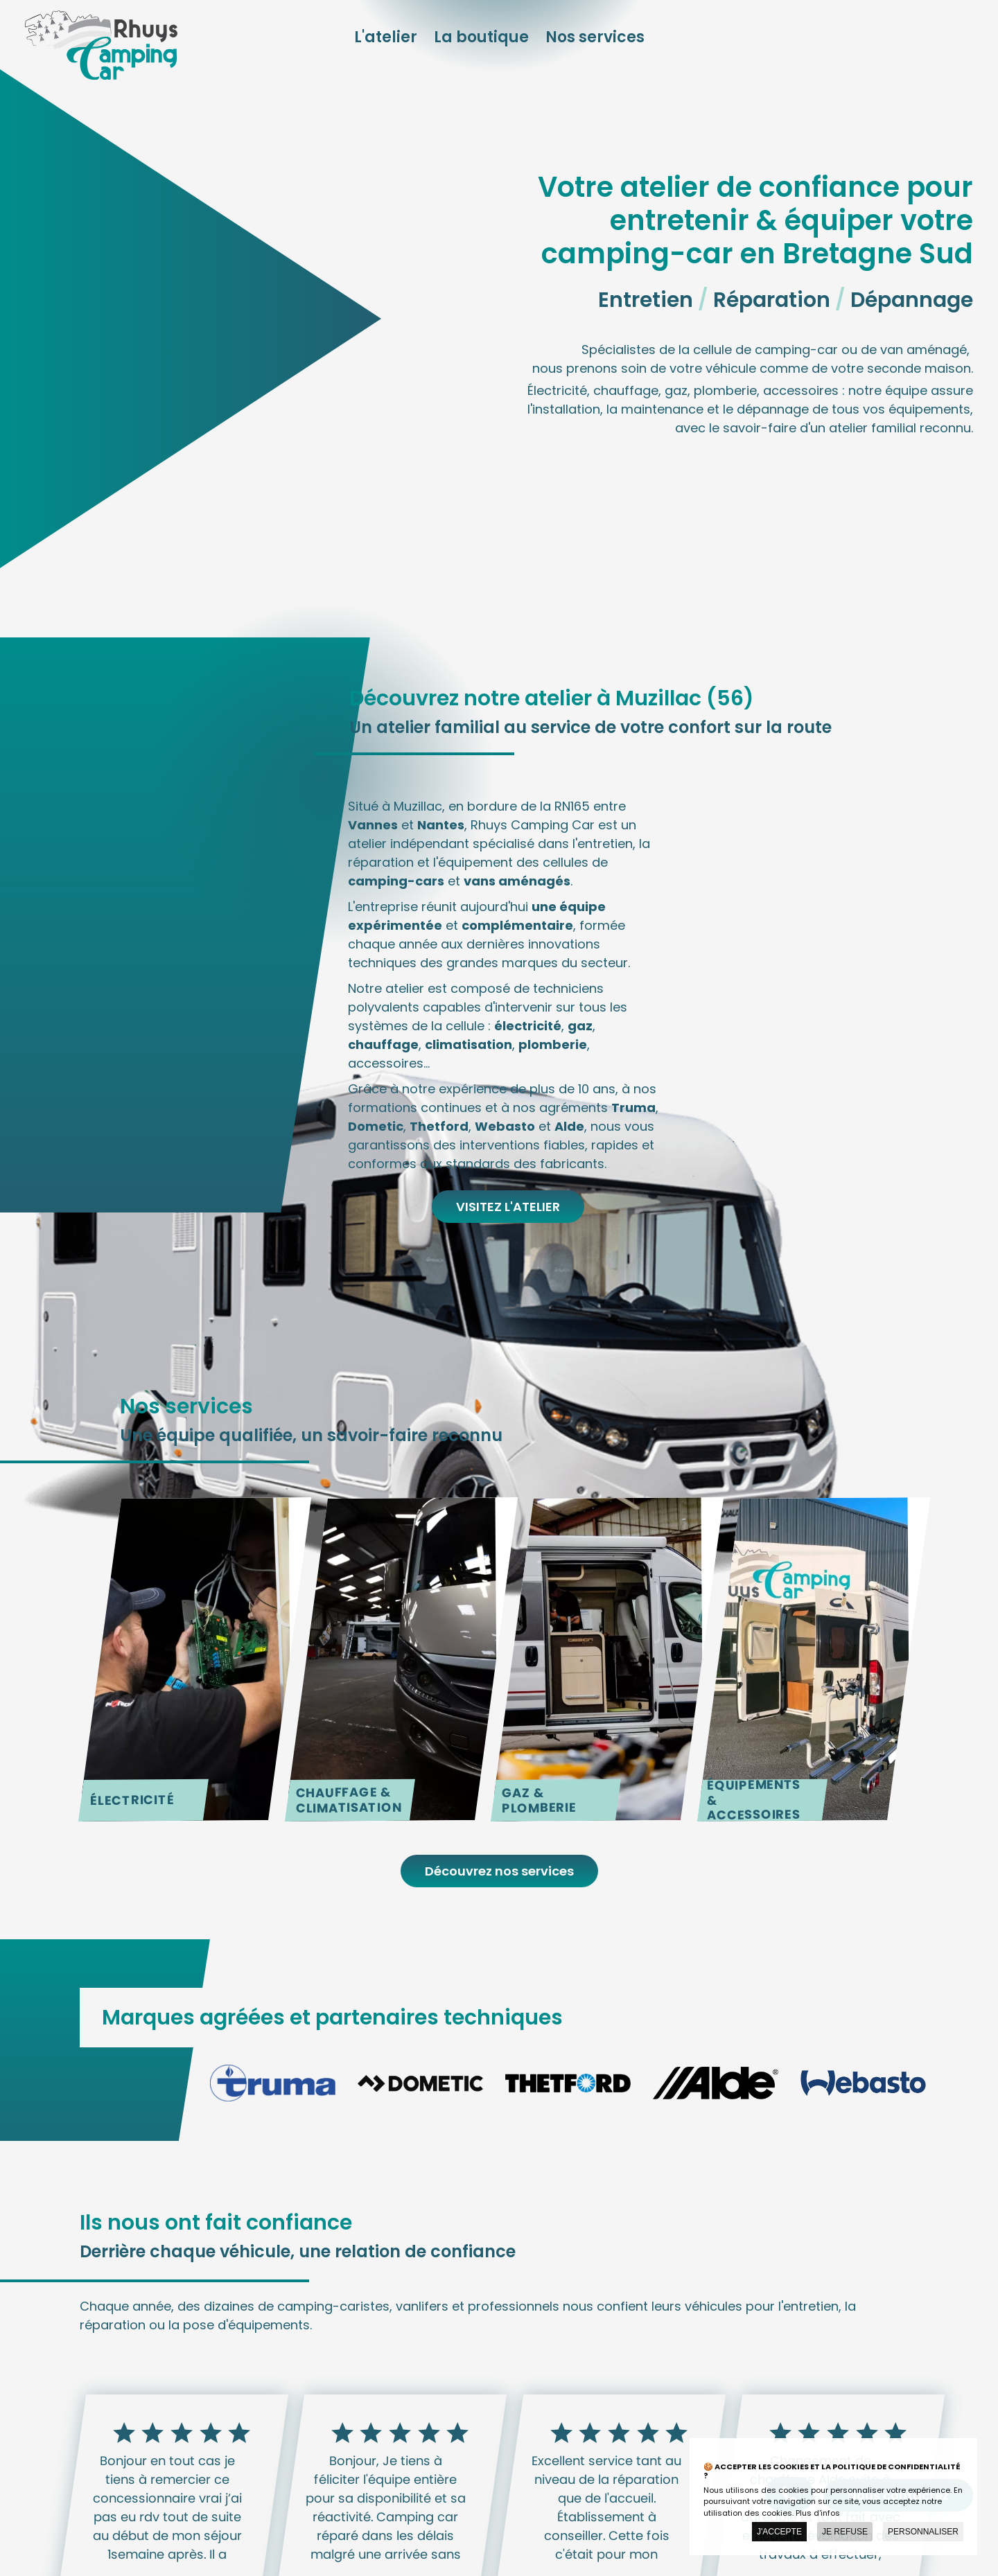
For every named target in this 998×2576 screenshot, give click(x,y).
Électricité (132, 1800)
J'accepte (779, 2532)
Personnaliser (923, 2532)
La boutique (481, 37)
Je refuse (845, 2532)
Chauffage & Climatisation (348, 1800)
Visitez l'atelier (508, 1206)
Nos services (595, 37)
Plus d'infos (818, 2512)
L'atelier (385, 37)
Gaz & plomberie (539, 1799)
